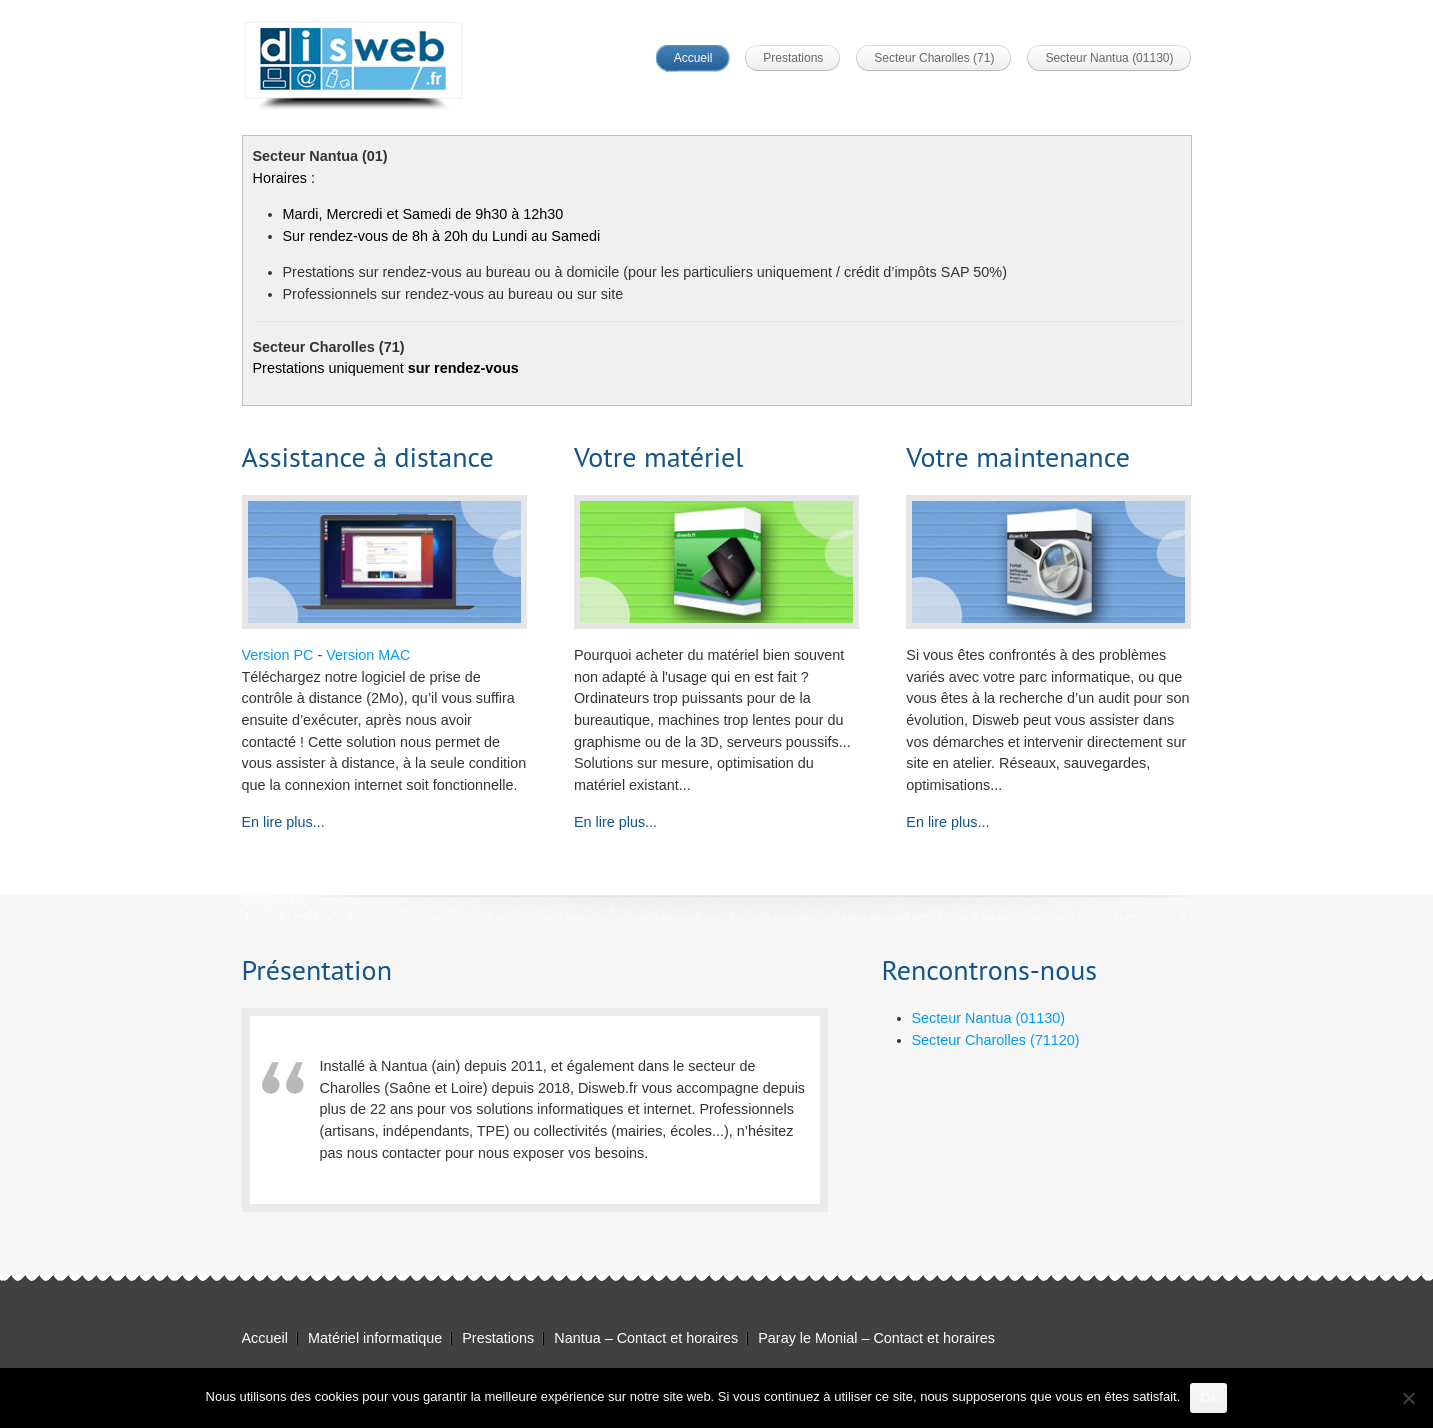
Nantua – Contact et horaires (646, 1338)
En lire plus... (283, 822)
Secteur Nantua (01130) (1109, 58)
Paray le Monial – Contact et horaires (876, 1338)
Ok (1208, 1397)
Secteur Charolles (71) (934, 58)
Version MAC (368, 655)
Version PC (278, 655)
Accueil (693, 58)
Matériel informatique (375, 1338)
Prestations (793, 58)
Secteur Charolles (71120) (996, 1040)
